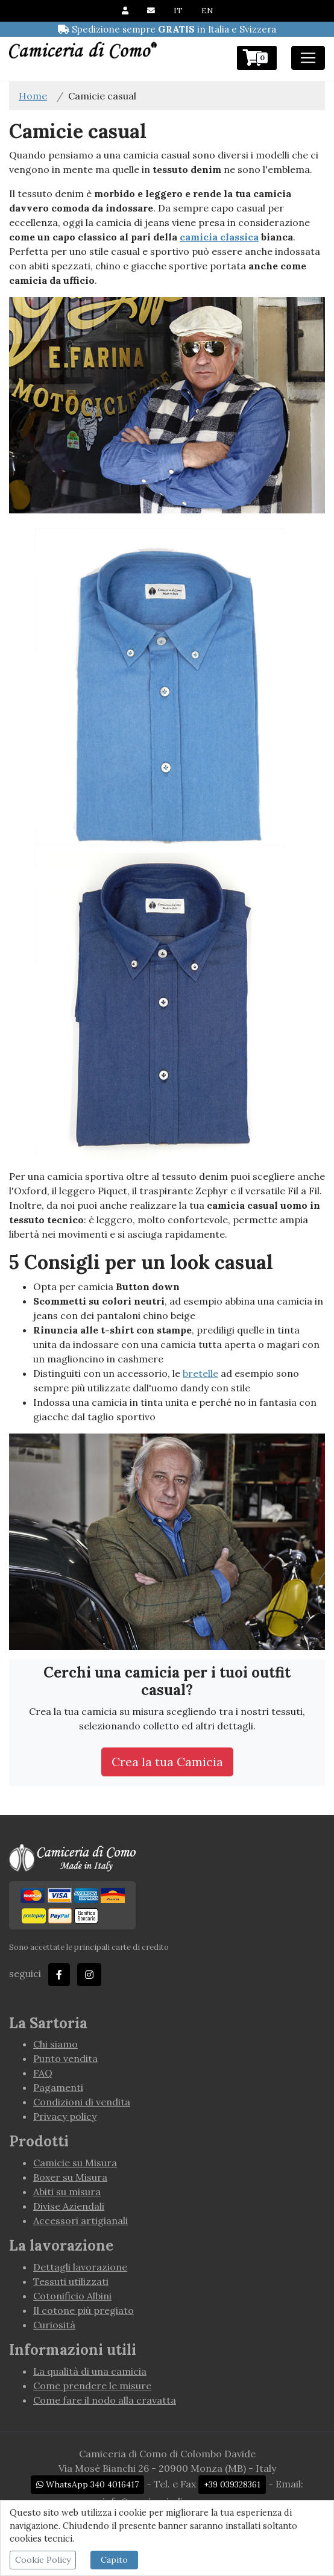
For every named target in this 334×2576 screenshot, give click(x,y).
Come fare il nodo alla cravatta (104, 2400)
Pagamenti (58, 2087)
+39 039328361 (232, 2484)
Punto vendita (65, 2058)
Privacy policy (64, 2116)
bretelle (200, 1373)
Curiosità (54, 2325)
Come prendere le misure (92, 2386)
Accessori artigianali (80, 2220)
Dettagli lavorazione (80, 2267)
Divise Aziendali (68, 2206)
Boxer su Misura (70, 2177)
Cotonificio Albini (72, 2296)
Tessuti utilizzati (71, 2281)
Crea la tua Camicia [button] (167, 1761)
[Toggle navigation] (308, 58)
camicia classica (219, 237)
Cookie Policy (43, 2559)
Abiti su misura (67, 2192)
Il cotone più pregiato (83, 2310)
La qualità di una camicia (90, 2371)
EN (207, 10)
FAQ (42, 2073)
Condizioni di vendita (81, 2102)
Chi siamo (55, 2044)
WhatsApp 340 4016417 (87, 2484)
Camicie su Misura (75, 2163)
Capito (114, 2559)
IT (178, 10)
